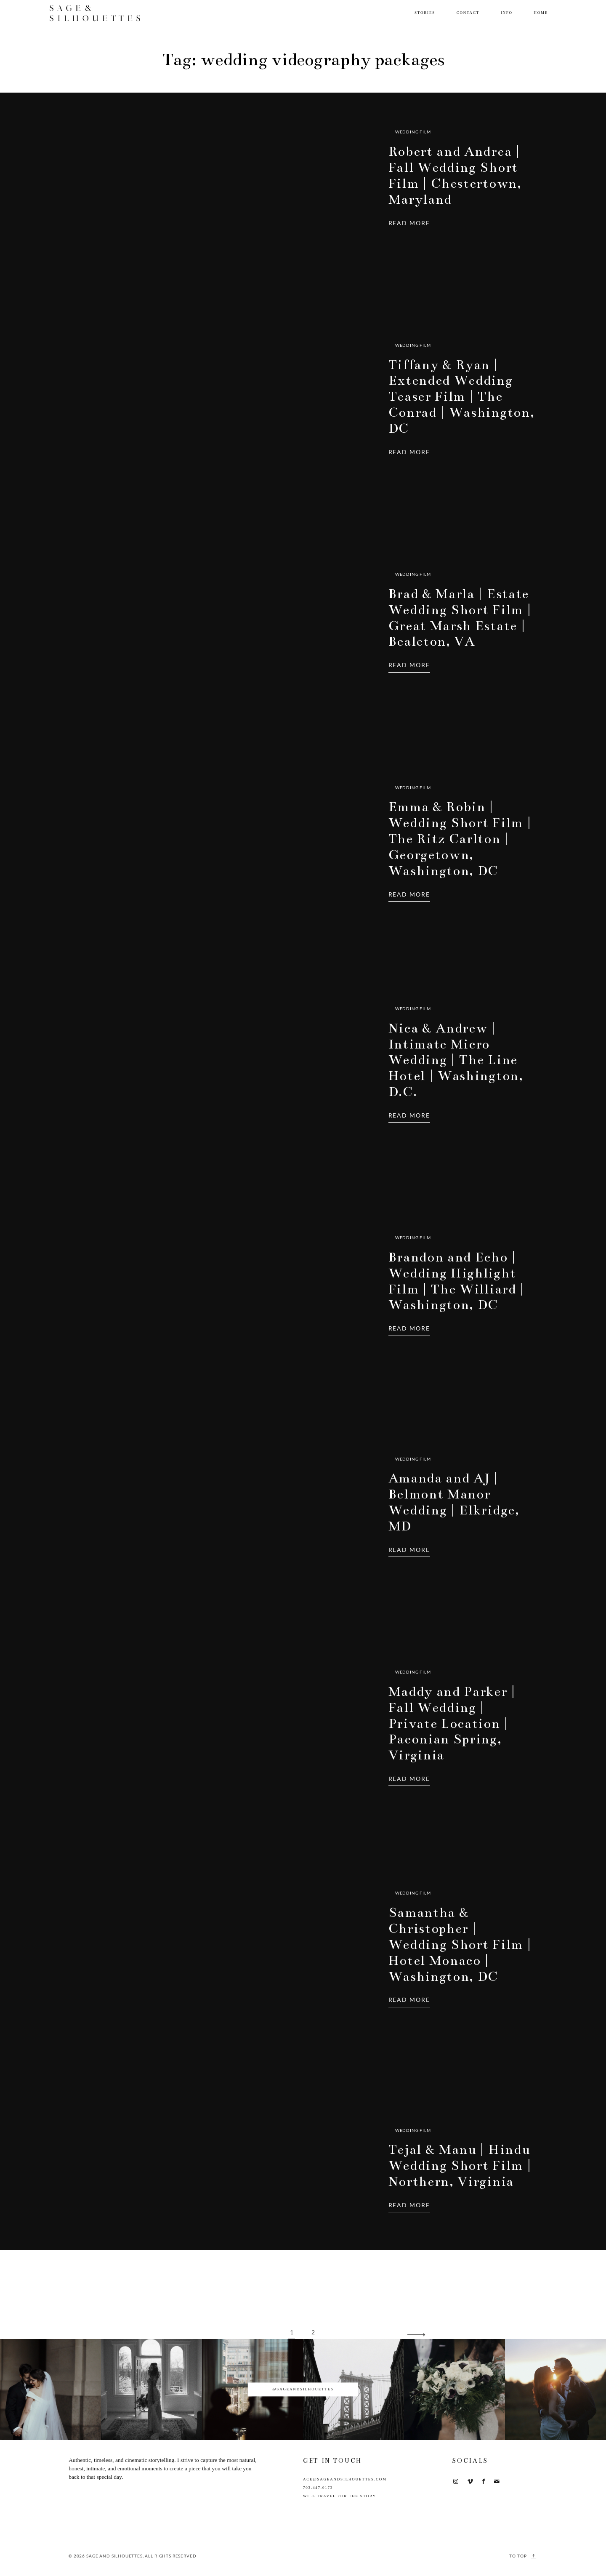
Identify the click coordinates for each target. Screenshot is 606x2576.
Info (507, 13)
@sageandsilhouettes (302, 2389)
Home (541, 13)
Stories (425, 13)
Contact (468, 13)
